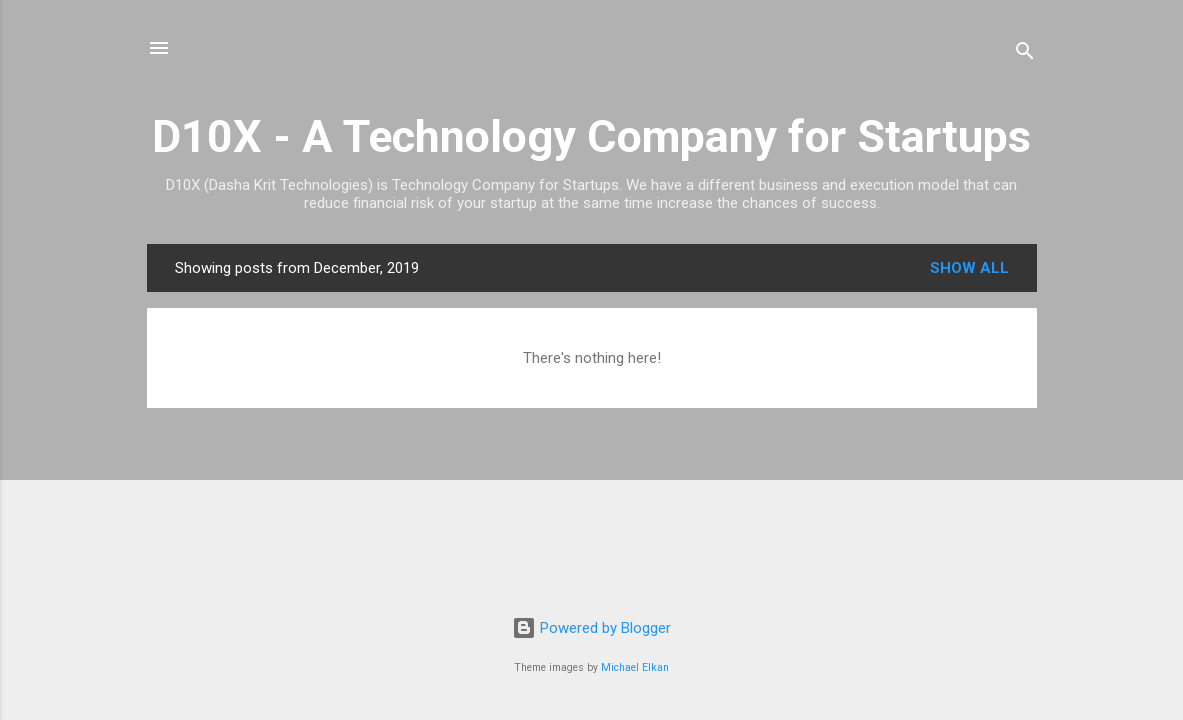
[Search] (1025, 54)
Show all (969, 268)
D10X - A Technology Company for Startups (591, 136)
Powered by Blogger (591, 628)
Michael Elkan (635, 667)
